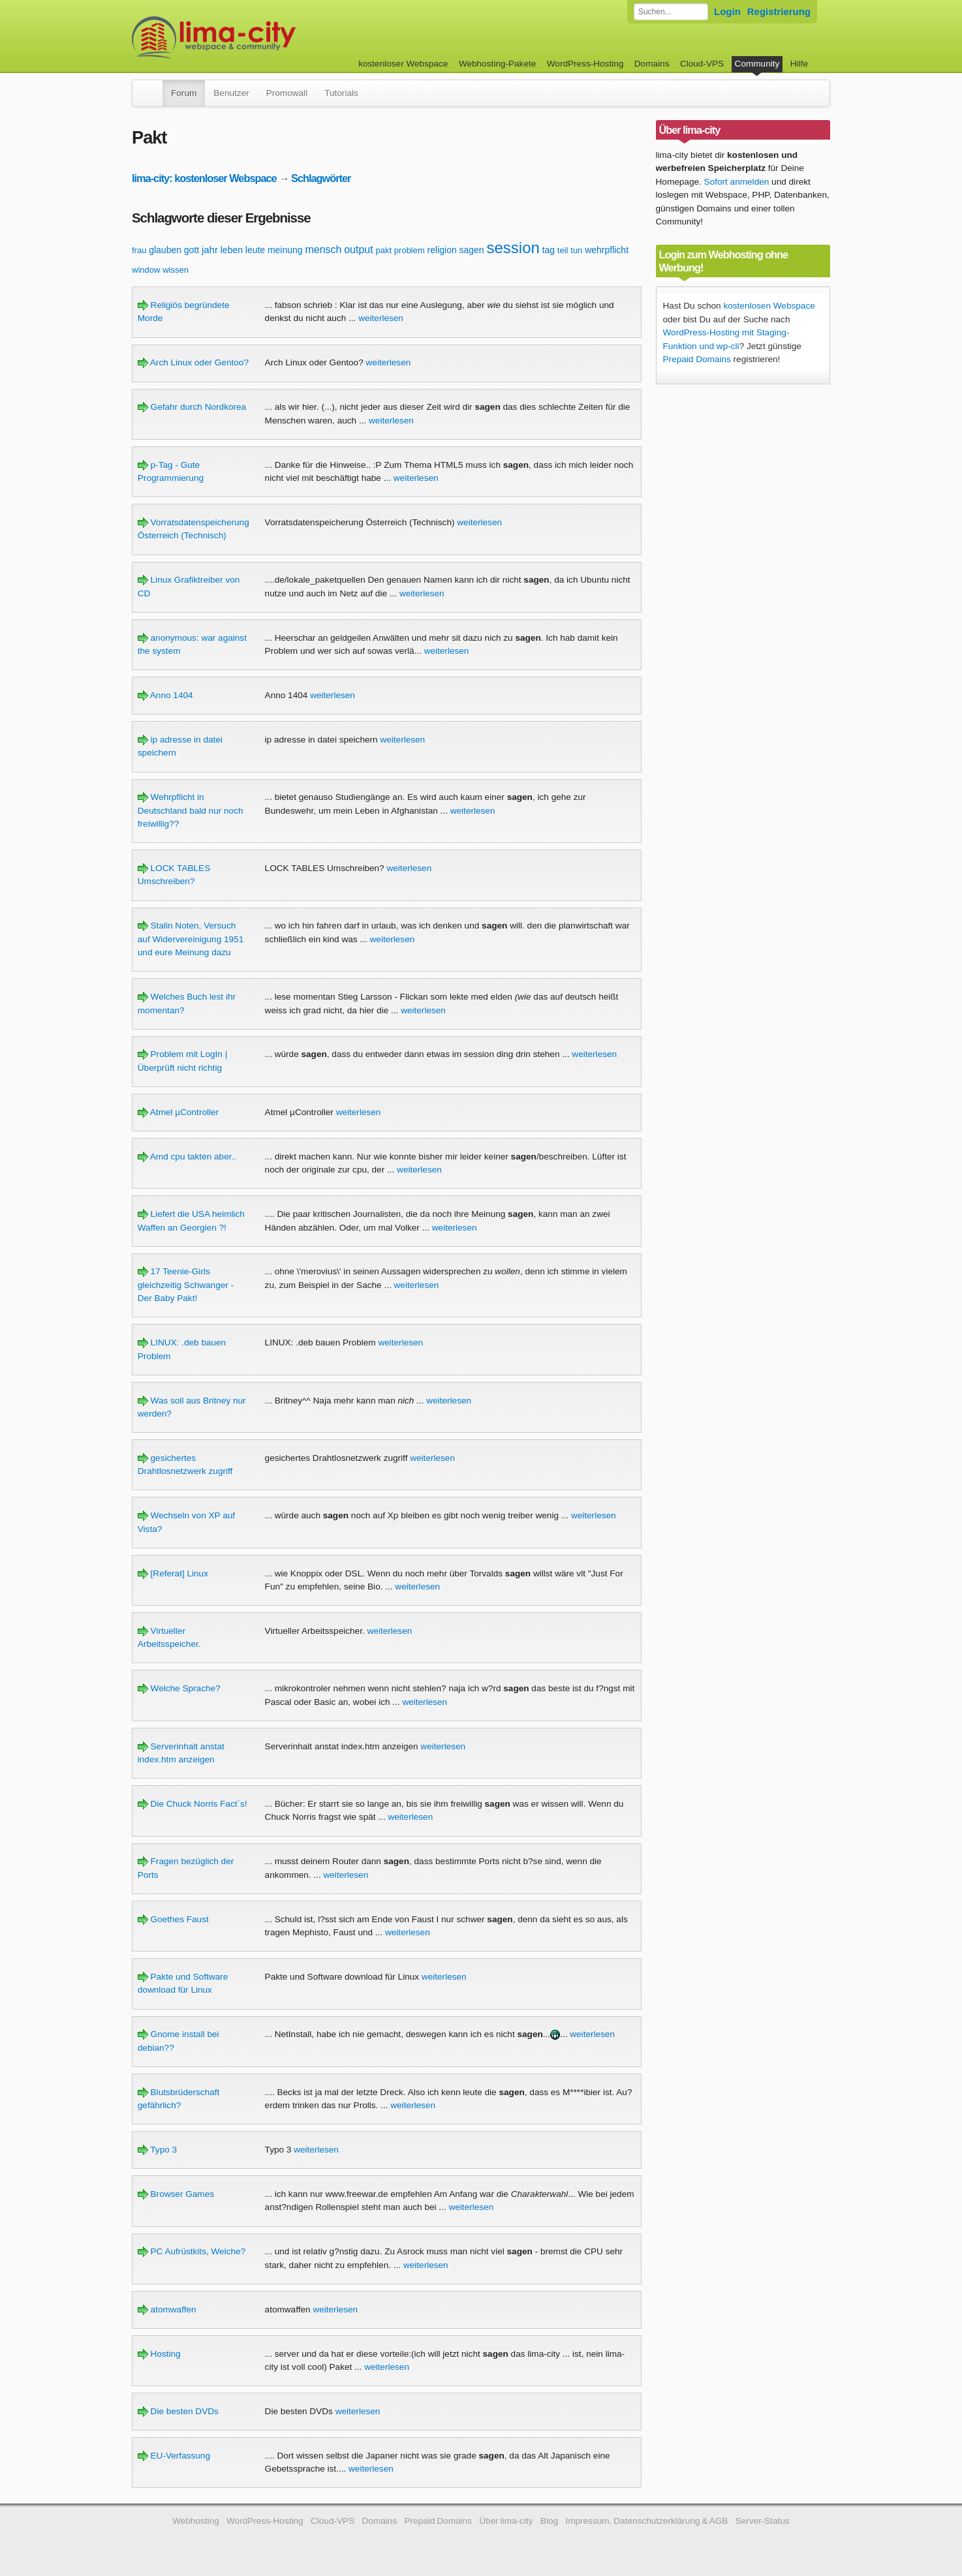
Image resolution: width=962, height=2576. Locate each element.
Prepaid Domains (697, 359)
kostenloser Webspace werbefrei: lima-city (262, 37)
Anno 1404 (165, 695)
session (512, 247)
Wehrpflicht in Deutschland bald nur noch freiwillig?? (190, 810)
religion (442, 250)
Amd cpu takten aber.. (187, 1156)
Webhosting (195, 2521)
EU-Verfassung (174, 2456)
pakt (383, 250)
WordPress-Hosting (585, 64)
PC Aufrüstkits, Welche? (191, 2251)
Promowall (286, 93)
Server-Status (763, 2521)
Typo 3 (157, 2149)
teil (562, 250)
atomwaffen (167, 2309)
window (146, 270)
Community (757, 64)
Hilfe (799, 64)
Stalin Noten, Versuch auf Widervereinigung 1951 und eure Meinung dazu (190, 939)
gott (191, 250)
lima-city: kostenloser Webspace (204, 178)
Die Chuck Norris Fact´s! (192, 1804)
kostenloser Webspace (403, 64)
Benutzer (231, 93)
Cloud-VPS (702, 64)
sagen (471, 250)
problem (409, 250)
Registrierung (779, 11)
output (358, 249)
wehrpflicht (606, 250)
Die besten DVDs (178, 2411)
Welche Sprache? (179, 1688)
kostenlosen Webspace (769, 306)
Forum (183, 93)
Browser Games (176, 2194)
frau (139, 250)
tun (576, 250)
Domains (652, 64)
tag (548, 250)
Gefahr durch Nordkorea (192, 407)
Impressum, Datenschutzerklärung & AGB (646, 2521)
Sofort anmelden (736, 182)
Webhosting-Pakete (497, 64)
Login (727, 11)
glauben (165, 250)
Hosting (159, 2354)
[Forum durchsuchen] (671, 11)
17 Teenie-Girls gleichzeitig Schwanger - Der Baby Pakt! (186, 1284)
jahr (210, 249)
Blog (549, 2521)
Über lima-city (506, 2521)
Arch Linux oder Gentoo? (193, 362)
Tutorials (341, 93)
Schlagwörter (320, 178)
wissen (176, 270)
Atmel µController (178, 1112)
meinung (285, 250)
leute (255, 250)
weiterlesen (380, 318)
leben (232, 250)
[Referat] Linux (173, 1573)
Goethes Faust (173, 1919)
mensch (323, 249)
